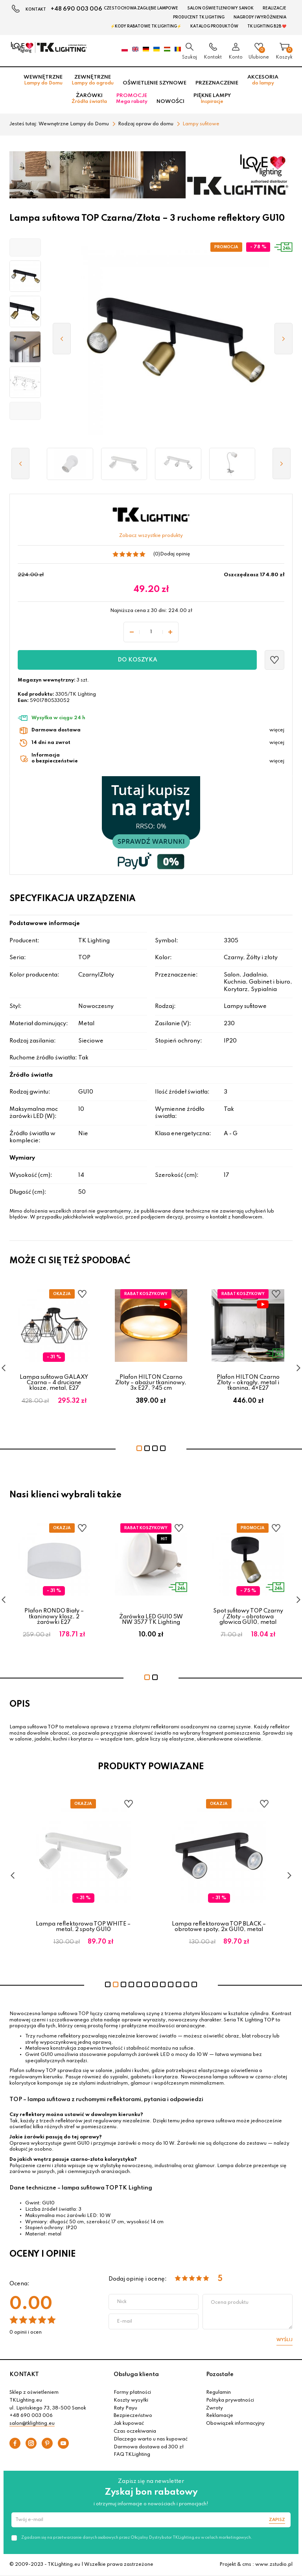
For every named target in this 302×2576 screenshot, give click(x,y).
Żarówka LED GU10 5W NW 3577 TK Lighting (151, 1619)
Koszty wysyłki (131, 2400)
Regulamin (218, 2392)
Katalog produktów (214, 26)
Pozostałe (220, 2374)
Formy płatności (132, 2392)
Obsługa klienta (136, 2374)
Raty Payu (125, 2408)
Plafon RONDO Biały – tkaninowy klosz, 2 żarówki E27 (54, 1616)
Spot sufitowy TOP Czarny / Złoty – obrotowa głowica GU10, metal (248, 1616)
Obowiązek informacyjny (235, 2423)
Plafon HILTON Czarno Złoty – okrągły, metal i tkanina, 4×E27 (248, 1382)
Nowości (170, 101)
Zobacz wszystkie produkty (151, 535)
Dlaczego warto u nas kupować (151, 2439)
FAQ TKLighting (132, 2454)
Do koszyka (137, 660)
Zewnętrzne (93, 80)
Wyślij (284, 2340)
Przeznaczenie (216, 83)
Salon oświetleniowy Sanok (220, 8)
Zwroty (214, 2408)
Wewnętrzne (43, 80)
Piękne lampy (212, 98)
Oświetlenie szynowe (154, 83)
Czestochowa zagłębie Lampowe (141, 8)
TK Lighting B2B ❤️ (266, 26)
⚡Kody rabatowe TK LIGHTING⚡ (145, 26)
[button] (25, 247)
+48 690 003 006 (76, 9)
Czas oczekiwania (135, 2431)
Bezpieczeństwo (133, 2415)
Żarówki (89, 98)
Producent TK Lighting (199, 17)
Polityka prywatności (230, 2400)
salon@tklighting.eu (32, 2423)
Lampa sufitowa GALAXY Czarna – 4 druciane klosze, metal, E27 (54, 1382)
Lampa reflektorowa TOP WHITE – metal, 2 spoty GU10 (114, 1926)
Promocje (131, 98)
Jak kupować (129, 2423)
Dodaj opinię (175, 554)
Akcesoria (262, 80)
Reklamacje (219, 2415)
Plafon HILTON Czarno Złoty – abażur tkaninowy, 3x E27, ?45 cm (150, 1382)
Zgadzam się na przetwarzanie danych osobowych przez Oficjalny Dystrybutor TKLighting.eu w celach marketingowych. (136, 2537)
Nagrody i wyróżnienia (260, 17)
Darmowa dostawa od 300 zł (149, 2447)
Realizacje (274, 8)
